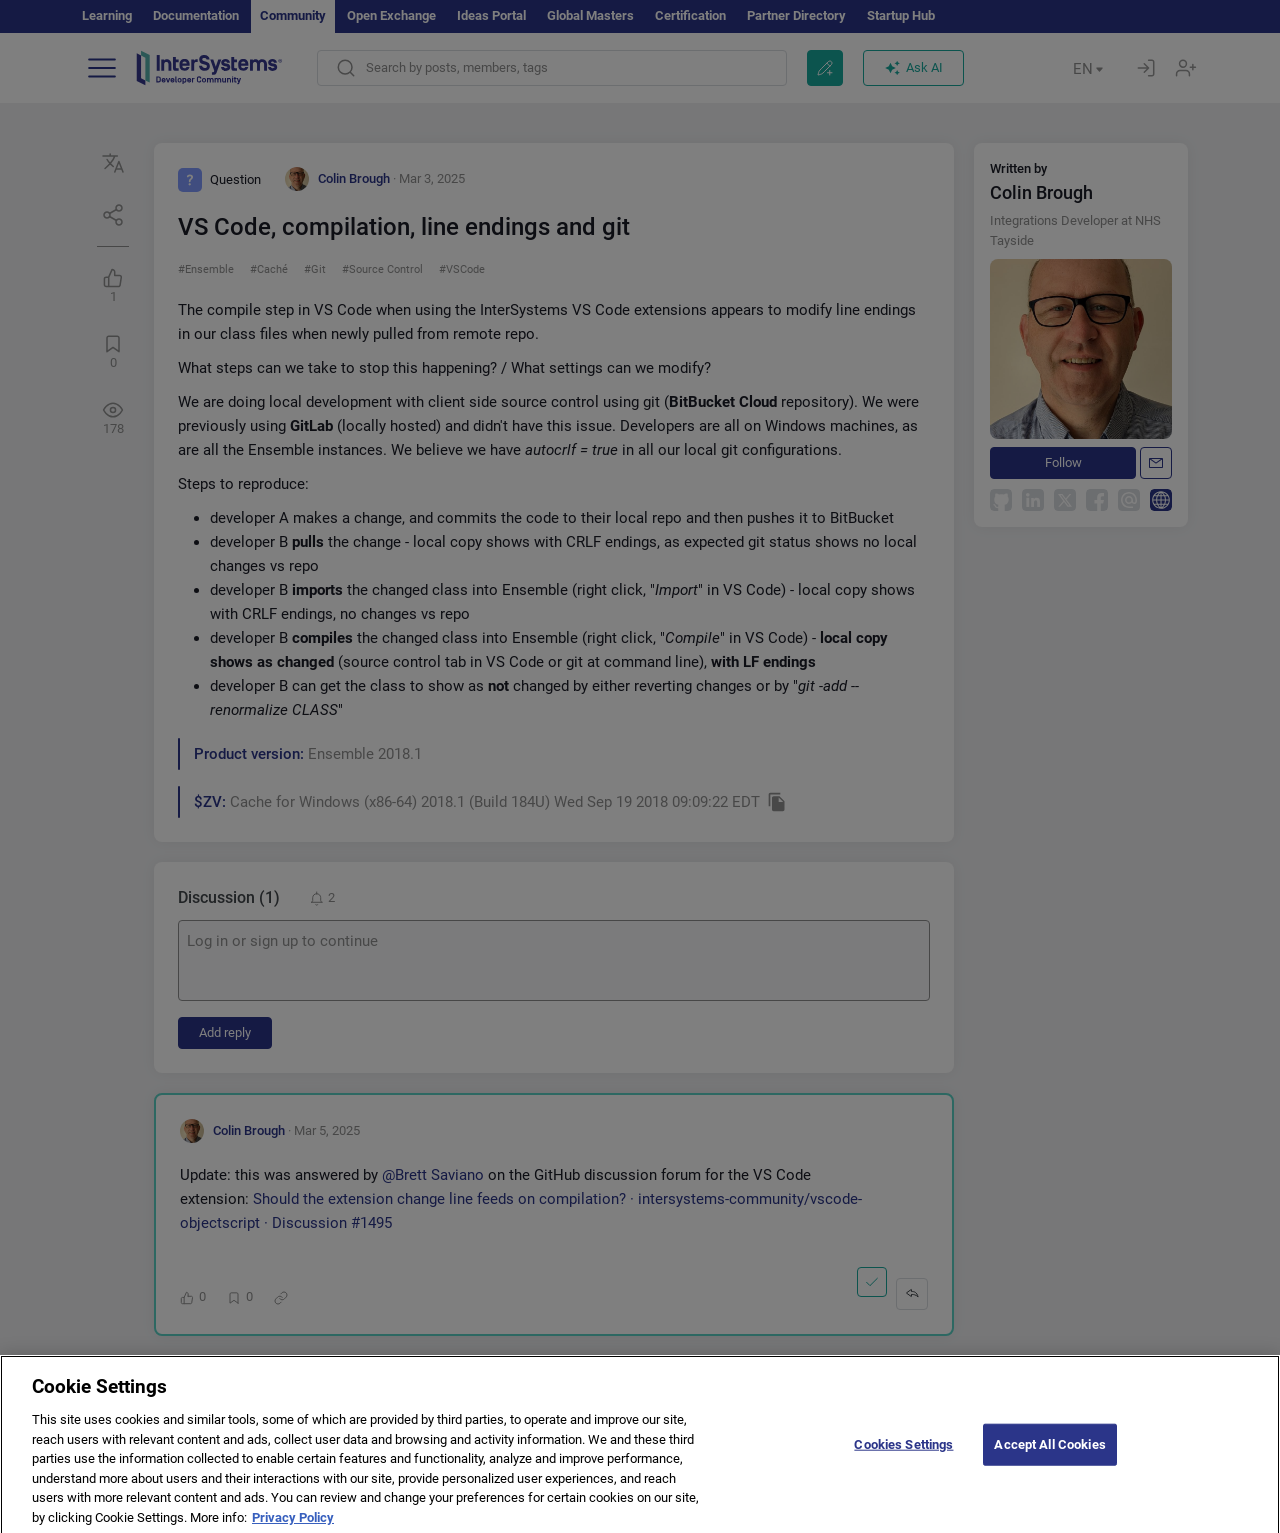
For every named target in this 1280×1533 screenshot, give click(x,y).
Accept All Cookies (1049, 1454)
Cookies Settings (903, 1454)
